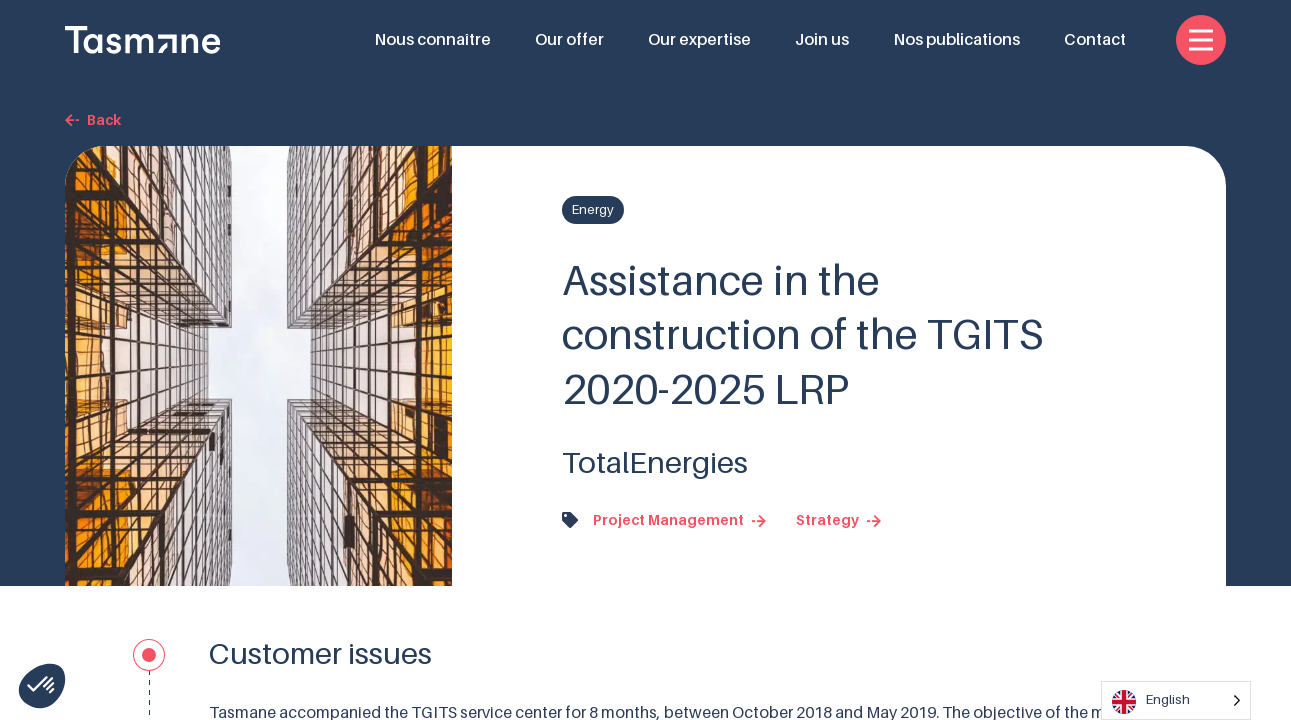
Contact (1095, 40)
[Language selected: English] (1176, 700)
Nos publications (956, 40)
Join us (822, 40)
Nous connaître (432, 40)
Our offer (569, 40)
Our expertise (699, 40)
